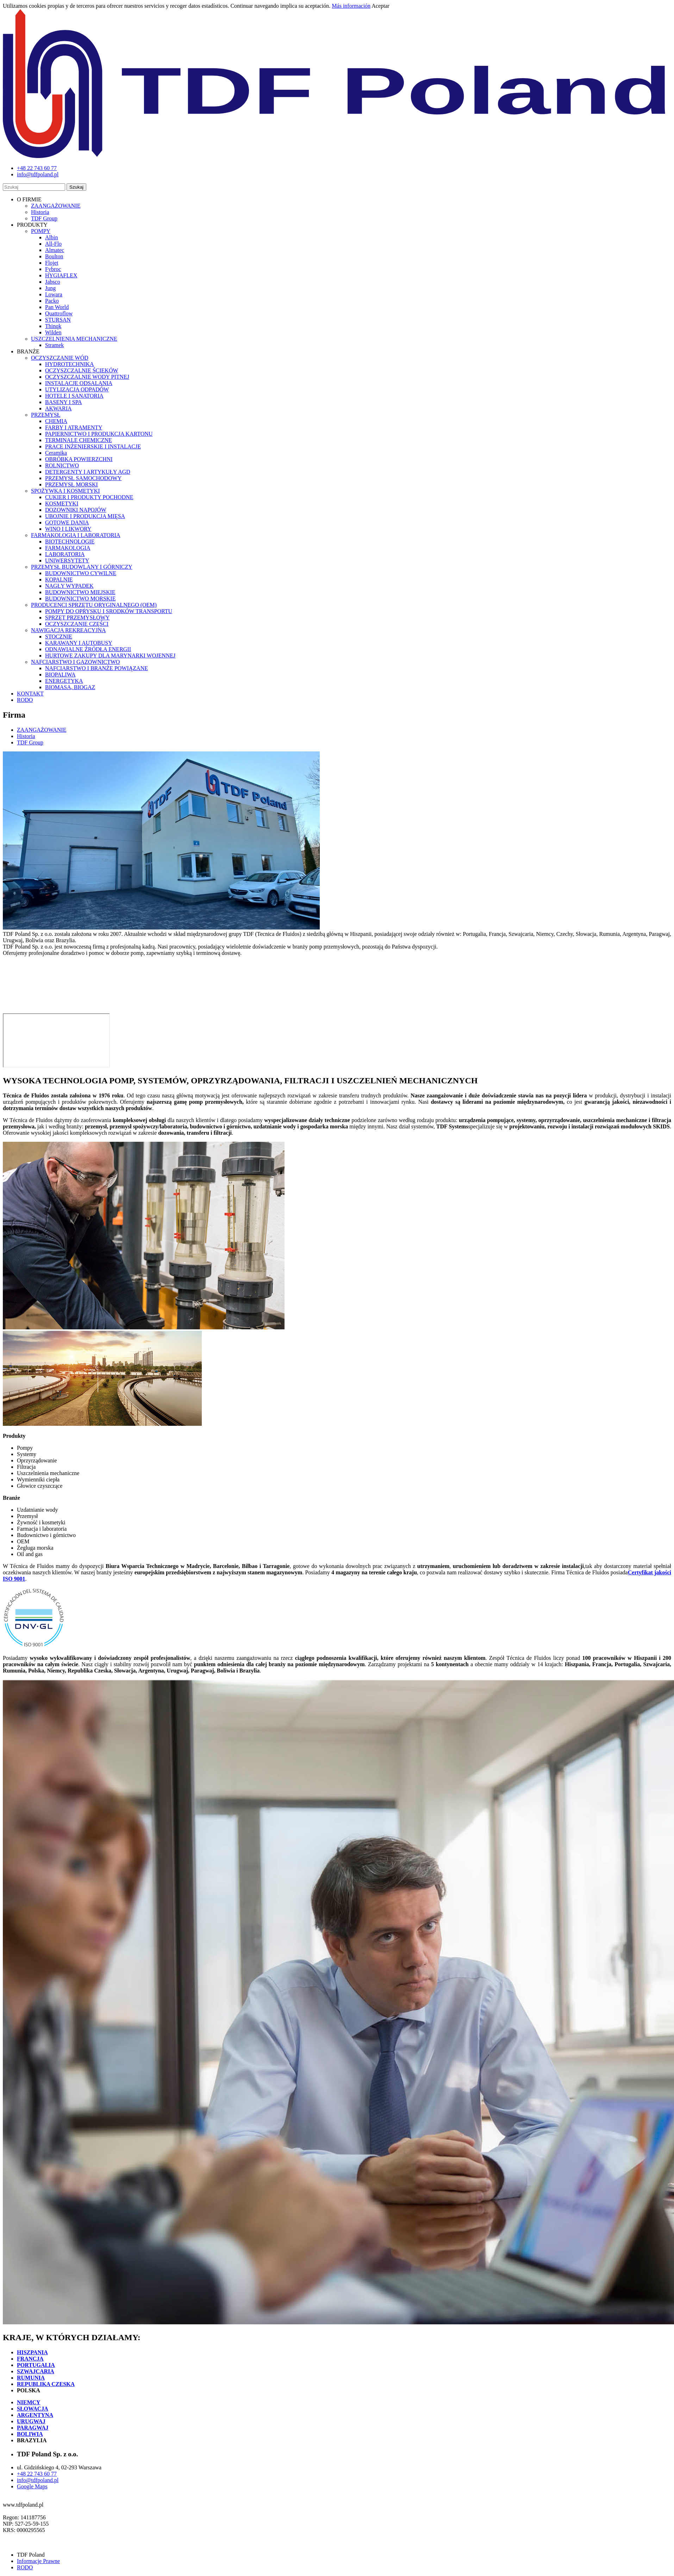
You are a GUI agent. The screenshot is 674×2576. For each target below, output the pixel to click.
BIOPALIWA (60, 675)
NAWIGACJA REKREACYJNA (68, 630)
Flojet (51, 263)
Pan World (57, 307)
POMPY (40, 231)
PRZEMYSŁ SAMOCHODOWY (83, 478)
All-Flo (53, 244)
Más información (351, 6)
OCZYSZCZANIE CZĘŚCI (76, 624)
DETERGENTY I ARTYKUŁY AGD (87, 472)
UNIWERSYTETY (67, 560)
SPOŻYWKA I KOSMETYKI (65, 491)
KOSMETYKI (61, 503)
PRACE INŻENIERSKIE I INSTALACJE (93, 446)
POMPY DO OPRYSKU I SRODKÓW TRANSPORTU (108, 611)
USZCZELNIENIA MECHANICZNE (74, 339)
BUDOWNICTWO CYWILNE (80, 573)
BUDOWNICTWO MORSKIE (80, 599)
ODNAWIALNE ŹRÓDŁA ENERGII (88, 649)
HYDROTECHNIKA (69, 364)
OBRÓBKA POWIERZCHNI (79, 459)
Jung (50, 288)
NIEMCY (28, 2402)
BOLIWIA (30, 2434)
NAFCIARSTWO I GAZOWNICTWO (75, 662)
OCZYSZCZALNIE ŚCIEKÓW (81, 370)
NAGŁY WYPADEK (69, 586)
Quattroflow (59, 313)
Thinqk (53, 326)
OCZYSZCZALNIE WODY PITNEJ (87, 377)
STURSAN (58, 320)
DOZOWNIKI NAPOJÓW (75, 510)
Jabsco (52, 282)
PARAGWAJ (32, 2428)
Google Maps (32, 2486)
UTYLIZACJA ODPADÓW (77, 389)
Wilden (53, 332)
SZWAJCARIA (35, 2371)
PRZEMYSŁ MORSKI (71, 484)
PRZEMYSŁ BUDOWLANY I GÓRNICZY (81, 567)
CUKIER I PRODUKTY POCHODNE (89, 497)
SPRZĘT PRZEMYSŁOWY (77, 618)
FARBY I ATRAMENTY (73, 427)
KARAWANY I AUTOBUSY (78, 643)
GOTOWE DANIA (67, 522)
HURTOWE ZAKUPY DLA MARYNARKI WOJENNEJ (110, 656)
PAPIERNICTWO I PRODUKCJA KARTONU (98, 434)
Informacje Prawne (38, 2561)
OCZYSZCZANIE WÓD (59, 358)
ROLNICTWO (62, 465)
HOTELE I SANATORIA (74, 396)
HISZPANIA (32, 2352)
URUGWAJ (31, 2421)
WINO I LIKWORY (68, 529)
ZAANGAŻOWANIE (55, 206)
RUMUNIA (31, 2378)
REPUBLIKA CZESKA (46, 2384)
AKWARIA (58, 408)
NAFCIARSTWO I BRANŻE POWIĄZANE (96, 668)
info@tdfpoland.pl (37, 2480)
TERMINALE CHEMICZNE (78, 440)
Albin (51, 237)
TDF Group (44, 218)
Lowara (53, 294)
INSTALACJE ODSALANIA (78, 383)
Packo (52, 301)
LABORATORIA (65, 554)
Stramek (54, 345)
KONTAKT (30, 694)
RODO (25, 700)
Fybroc (53, 269)
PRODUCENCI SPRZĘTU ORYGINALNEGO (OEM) (94, 605)
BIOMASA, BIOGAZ (70, 687)
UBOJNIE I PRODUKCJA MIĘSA (85, 516)
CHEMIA (56, 421)
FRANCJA (30, 2359)
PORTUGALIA (36, 2365)
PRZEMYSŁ (46, 415)
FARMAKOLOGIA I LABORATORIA (75, 535)
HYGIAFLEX (61, 275)
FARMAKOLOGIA (68, 548)
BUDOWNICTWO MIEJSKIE (80, 592)
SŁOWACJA (32, 2409)
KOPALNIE (59, 579)
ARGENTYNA (35, 2415)
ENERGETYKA (64, 681)
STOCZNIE (58, 637)
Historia (40, 212)
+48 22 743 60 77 (37, 2474)
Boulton (54, 256)
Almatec (54, 250)
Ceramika (56, 453)
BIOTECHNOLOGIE (69, 541)
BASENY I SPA (63, 402)
